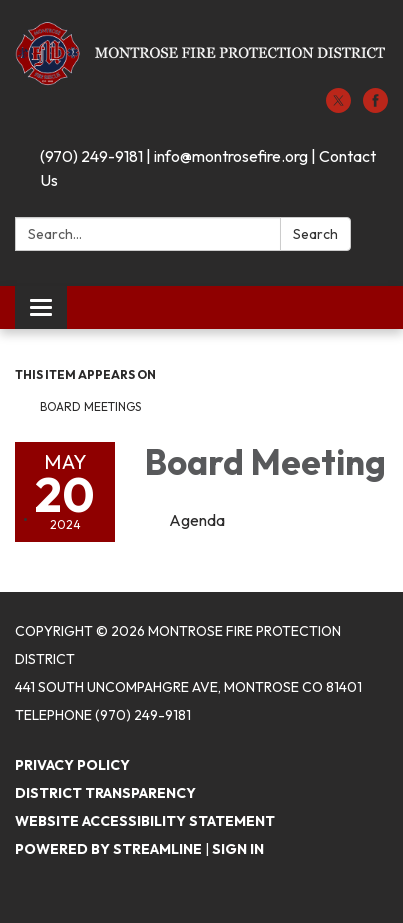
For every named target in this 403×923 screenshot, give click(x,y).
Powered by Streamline (108, 849)
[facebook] (375, 107)
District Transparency (105, 793)
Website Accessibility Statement (145, 821)
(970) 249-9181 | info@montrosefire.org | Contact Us (208, 168)
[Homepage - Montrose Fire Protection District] (201, 54)
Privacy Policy (72, 765)
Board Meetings (90, 406)
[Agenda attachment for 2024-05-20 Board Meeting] (197, 520)
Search (315, 234)
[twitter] (338, 107)
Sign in (238, 849)
